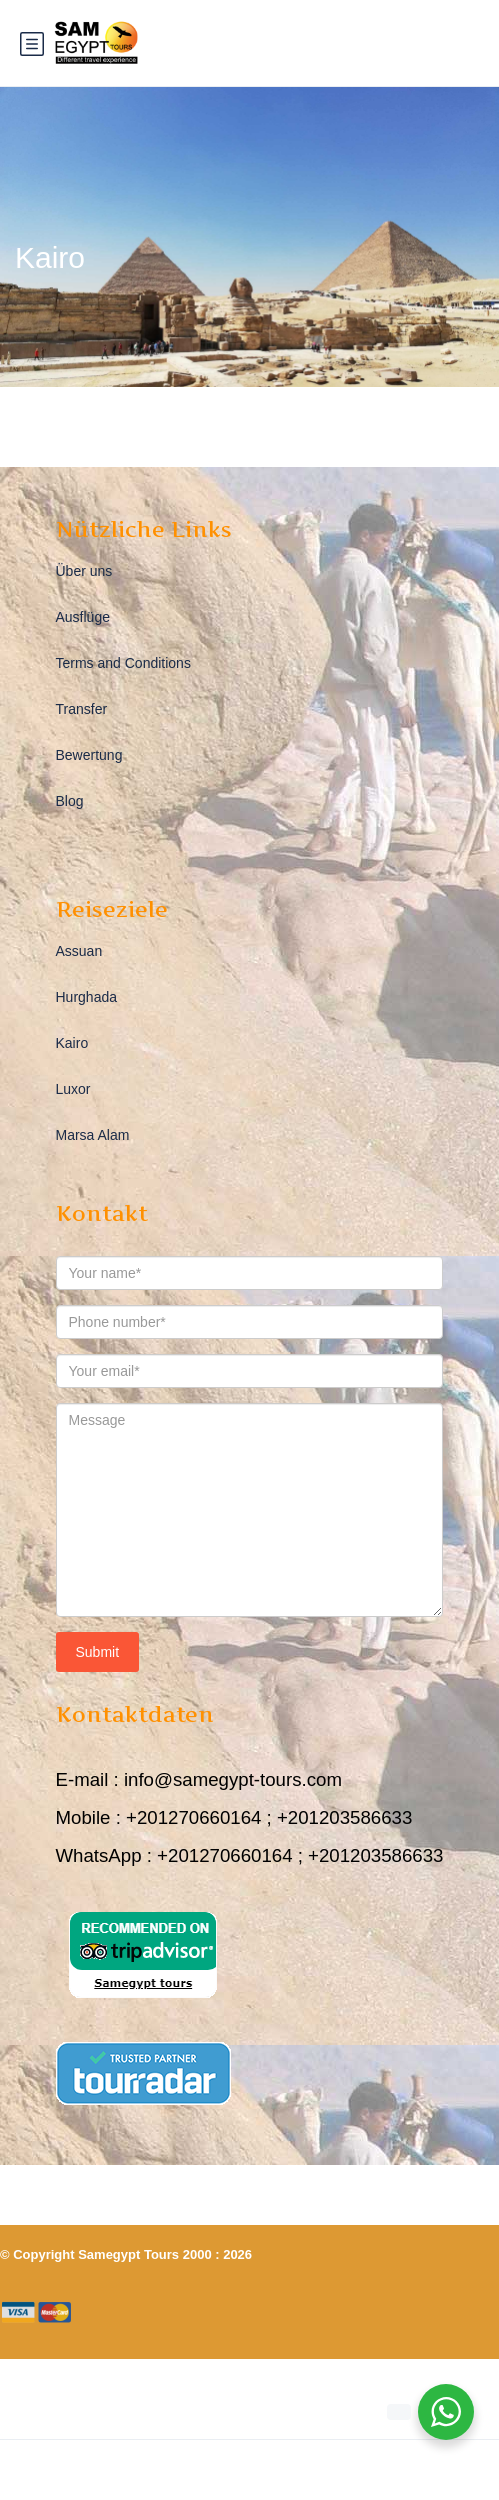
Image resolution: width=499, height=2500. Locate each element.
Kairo (72, 1043)
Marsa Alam (93, 1135)
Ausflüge (83, 617)
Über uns (84, 571)
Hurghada (87, 997)
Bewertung (89, 755)
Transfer (82, 709)
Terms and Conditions (123, 663)
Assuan (79, 951)
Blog (70, 801)
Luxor (73, 1089)
